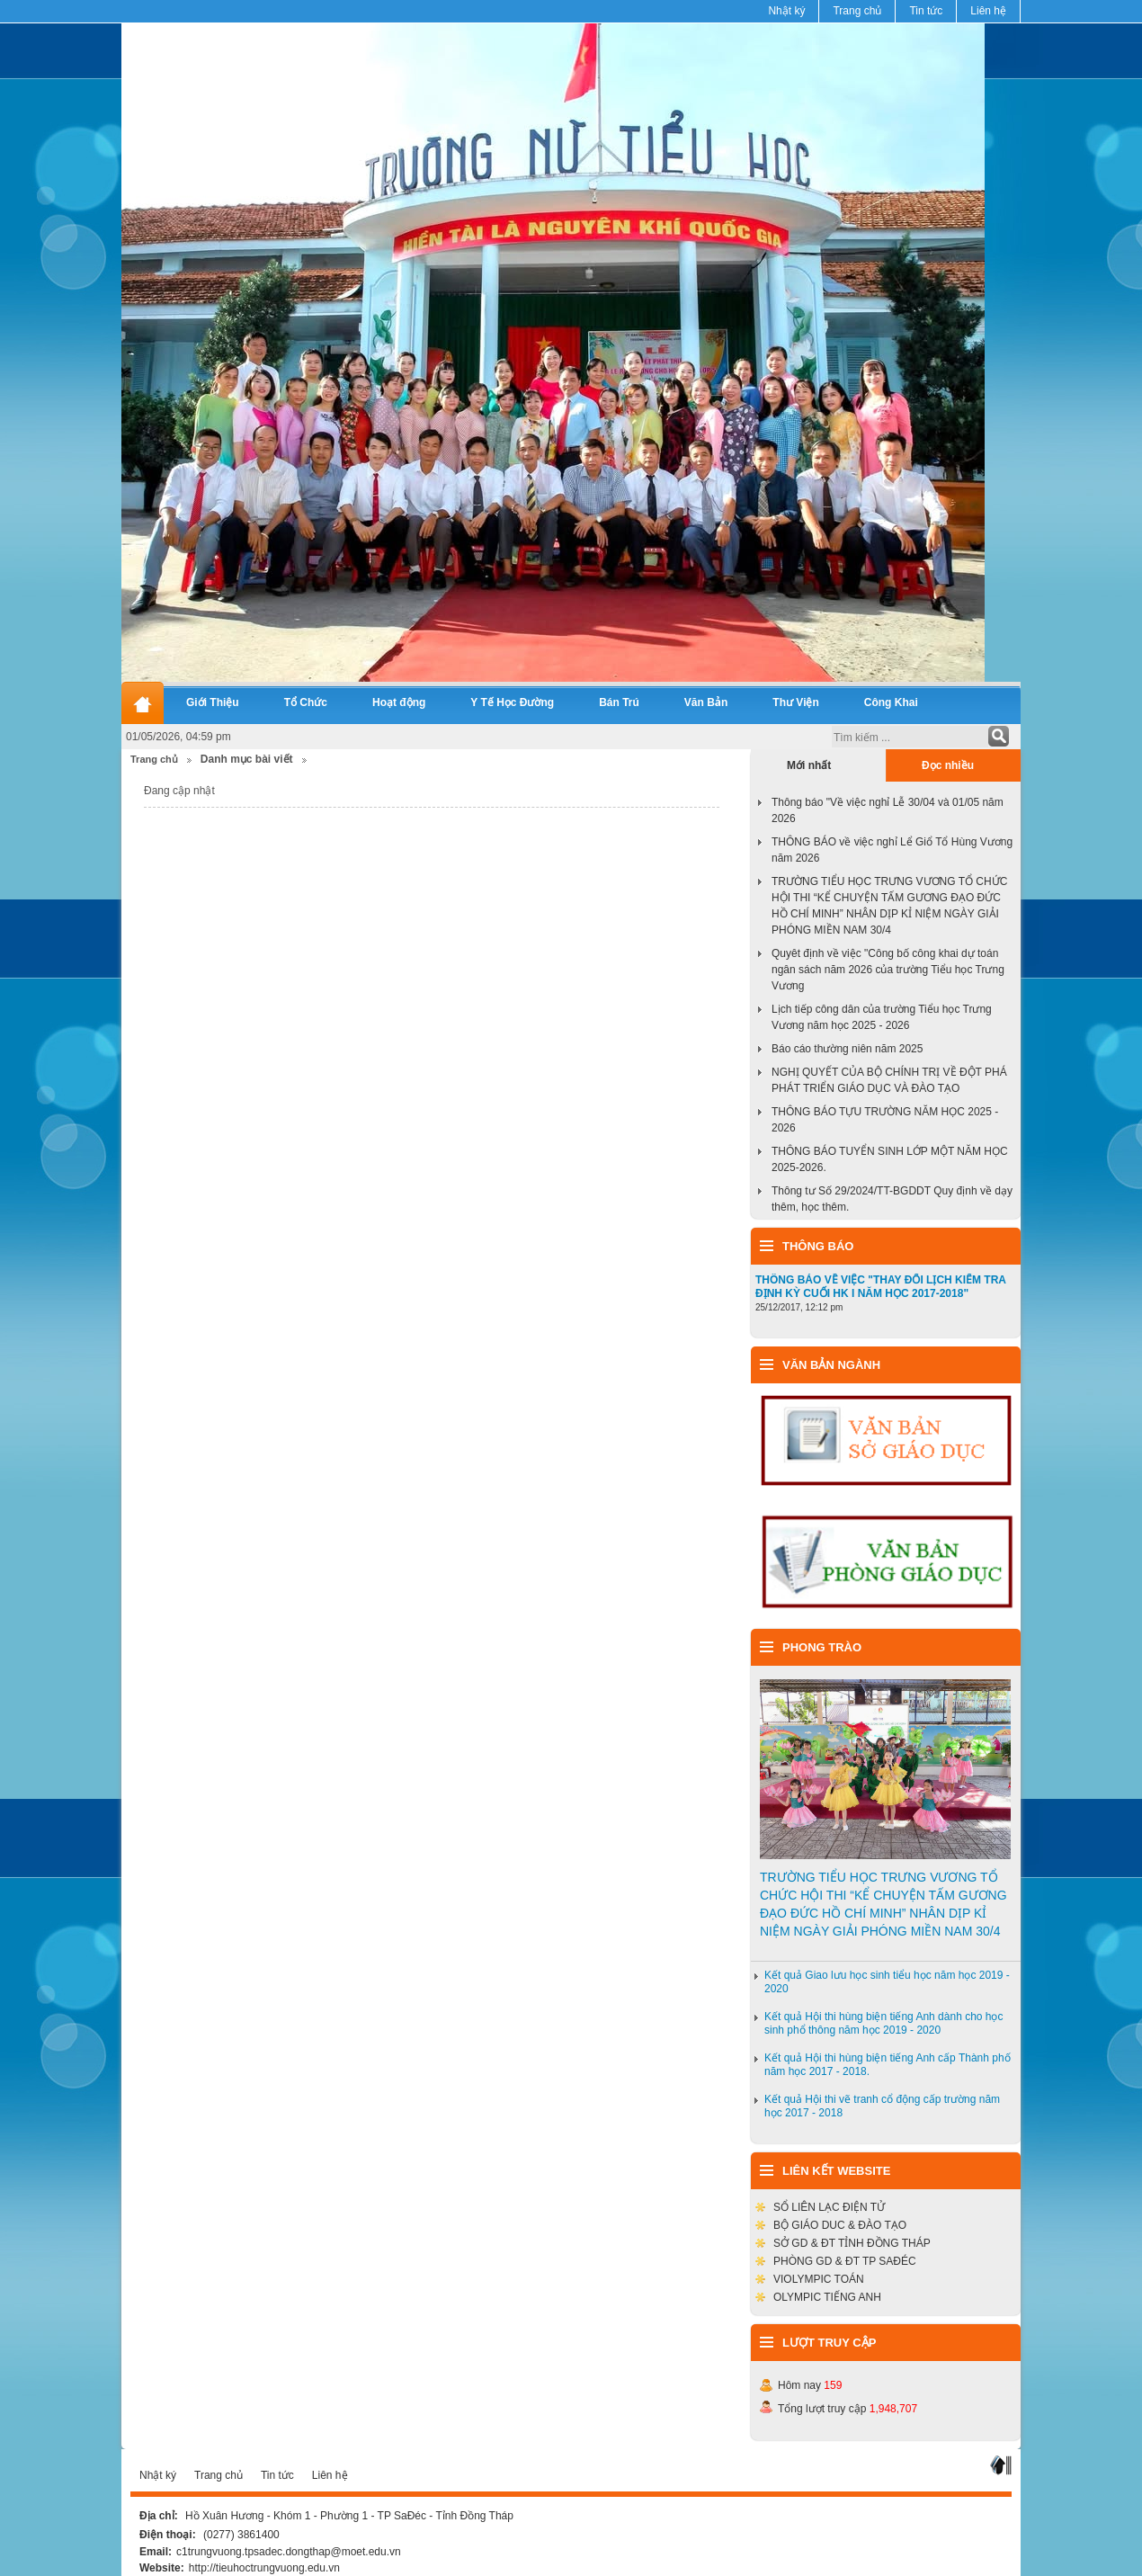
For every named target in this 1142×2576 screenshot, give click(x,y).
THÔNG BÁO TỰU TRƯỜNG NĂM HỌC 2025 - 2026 (885, 1119)
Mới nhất (809, 765)
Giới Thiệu (212, 702)
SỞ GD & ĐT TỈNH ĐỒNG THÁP (852, 2243)
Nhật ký (786, 10)
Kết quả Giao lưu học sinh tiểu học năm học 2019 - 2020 (887, 1982)
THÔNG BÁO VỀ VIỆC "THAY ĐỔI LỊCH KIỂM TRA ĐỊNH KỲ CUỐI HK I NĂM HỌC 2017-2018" (880, 1287)
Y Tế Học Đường (512, 702)
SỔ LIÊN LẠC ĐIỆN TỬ (829, 2207)
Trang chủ (857, 10)
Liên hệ (988, 10)
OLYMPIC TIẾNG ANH (827, 2297)
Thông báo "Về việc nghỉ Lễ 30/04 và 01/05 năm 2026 (888, 810)
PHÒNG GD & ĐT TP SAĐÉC (844, 2261)
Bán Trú (619, 702)
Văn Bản (706, 702)
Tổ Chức (305, 702)
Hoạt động (398, 702)
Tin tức (925, 10)
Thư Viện (795, 702)
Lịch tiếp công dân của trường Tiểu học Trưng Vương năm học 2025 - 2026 (882, 1017)
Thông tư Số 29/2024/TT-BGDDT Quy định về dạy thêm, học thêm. (892, 1199)
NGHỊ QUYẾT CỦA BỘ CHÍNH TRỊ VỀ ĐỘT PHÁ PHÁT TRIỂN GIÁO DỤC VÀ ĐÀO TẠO (889, 1080)
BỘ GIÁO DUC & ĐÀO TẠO (839, 2225)
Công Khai (891, 702)
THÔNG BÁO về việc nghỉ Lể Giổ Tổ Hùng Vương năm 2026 (892, 850)
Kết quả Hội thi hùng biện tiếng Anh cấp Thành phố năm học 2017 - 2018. (887, 2065)
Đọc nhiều (948, 765)
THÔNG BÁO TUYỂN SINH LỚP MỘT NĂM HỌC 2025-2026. (890, 1159)
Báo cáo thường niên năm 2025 (847, 1048)
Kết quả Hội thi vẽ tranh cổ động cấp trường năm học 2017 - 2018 (882, 2106)
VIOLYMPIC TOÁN (818, 2279)
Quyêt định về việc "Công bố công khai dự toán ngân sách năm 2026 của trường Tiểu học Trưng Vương (888, 969)
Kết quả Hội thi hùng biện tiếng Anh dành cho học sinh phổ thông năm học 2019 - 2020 (884, 2023)
